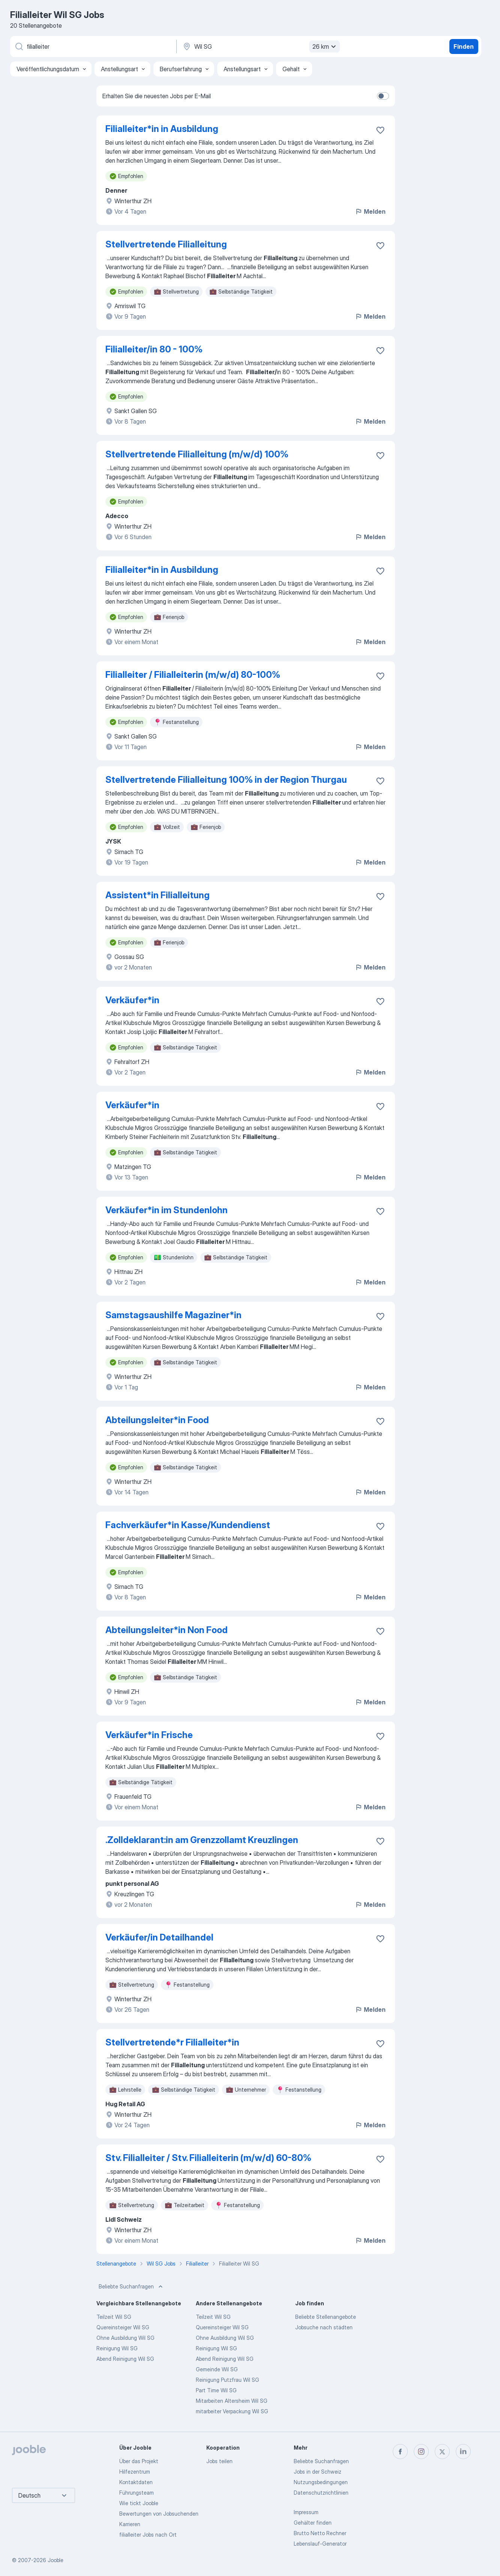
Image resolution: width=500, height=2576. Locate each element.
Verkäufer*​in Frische (149, 1734)
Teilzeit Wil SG (113, 2317)
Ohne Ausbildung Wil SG (125, 2338)
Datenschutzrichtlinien (321, 2492)
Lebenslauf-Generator (320, 2543)
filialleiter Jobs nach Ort (148, 2534)
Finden (463, 46)
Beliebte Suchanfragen (131, 2286)
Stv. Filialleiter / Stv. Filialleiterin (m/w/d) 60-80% (208, 2157)
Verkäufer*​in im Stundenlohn (166, 1210)
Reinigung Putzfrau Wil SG (227, 2380)
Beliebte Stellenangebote (325, 2317)
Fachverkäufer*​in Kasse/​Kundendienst (187, 1525)
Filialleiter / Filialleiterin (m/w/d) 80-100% (192, 674)
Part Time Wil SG (216, 2390)
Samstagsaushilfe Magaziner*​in (173, 1315)
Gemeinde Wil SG (217, 2369)
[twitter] (442, 2451)
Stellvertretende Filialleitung (166, 244)
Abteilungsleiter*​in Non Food (166, 1629)
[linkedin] (463, 2451)
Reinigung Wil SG (117, 2348)
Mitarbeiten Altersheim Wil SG (231, 2401)
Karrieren (129, 2524)
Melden (370, 211)
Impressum (306, 2512)
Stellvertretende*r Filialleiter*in (172, 2042)
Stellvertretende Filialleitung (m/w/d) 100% (196, 454)
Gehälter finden (313, 2522)
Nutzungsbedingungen (321, 2482)
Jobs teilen (219, 2461)
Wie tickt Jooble (138, 2503)
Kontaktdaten (136, 2482)
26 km (325, 46)
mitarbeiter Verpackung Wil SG (232, 2411)
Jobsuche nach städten (324, 2327)
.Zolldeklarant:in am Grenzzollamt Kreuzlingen (201, 1839)
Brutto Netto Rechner (320, 2533)
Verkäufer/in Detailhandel (159, 1937)
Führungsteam (136, 2492)
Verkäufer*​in (132, 1000)
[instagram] (421, 2451)
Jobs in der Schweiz (317, 2471)
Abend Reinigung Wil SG (125, 2359)
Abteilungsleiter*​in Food (157, 1420)
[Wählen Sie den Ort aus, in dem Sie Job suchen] (260, 46)
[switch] (383, 96)
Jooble (55, 2560)
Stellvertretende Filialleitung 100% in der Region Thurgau (226, 779)
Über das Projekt (138, 2461)
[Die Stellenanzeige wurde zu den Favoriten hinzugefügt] (380, 130)
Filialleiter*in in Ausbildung (161, 128)
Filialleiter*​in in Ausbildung (161, 569)
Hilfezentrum (134, 2471)
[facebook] (400, 2451)
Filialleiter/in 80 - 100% (154, 349)
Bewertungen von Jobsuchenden (158, 2513)
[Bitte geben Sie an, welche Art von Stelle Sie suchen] (92, 46)
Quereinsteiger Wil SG (122, 2327)
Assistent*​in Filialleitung (157, 895)
